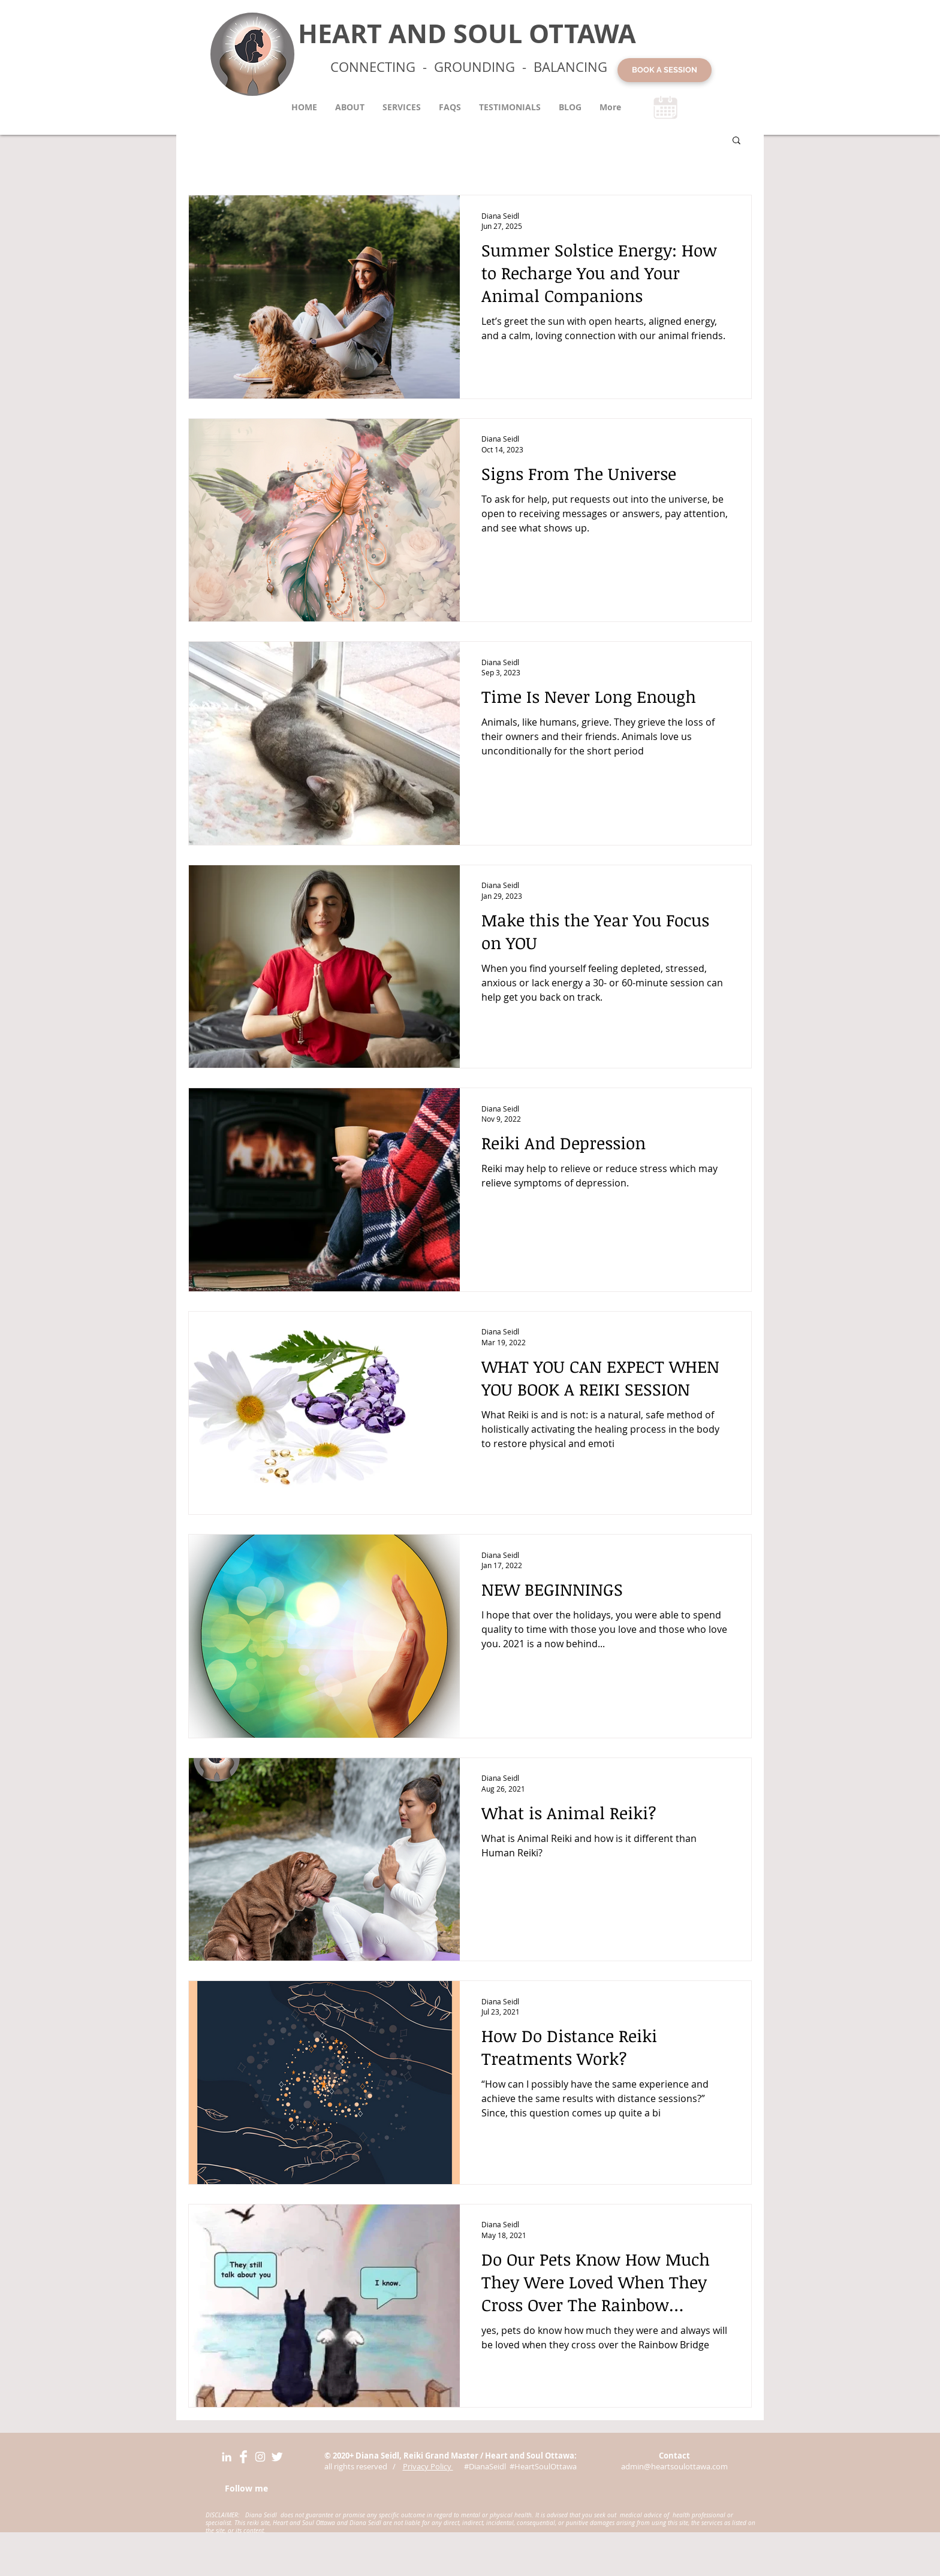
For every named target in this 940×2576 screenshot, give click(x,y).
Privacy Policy (428, 2466)
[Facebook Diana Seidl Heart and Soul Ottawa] (243, 2456)
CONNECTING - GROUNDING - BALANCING (468, 67)
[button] (736, 141)
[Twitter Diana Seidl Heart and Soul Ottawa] (277, 2456)
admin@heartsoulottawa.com (674, 2466)
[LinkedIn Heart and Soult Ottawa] (226, 2456)
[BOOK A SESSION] (664, 70)
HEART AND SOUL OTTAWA (467, 33)
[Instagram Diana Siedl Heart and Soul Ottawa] (260, 2456)
